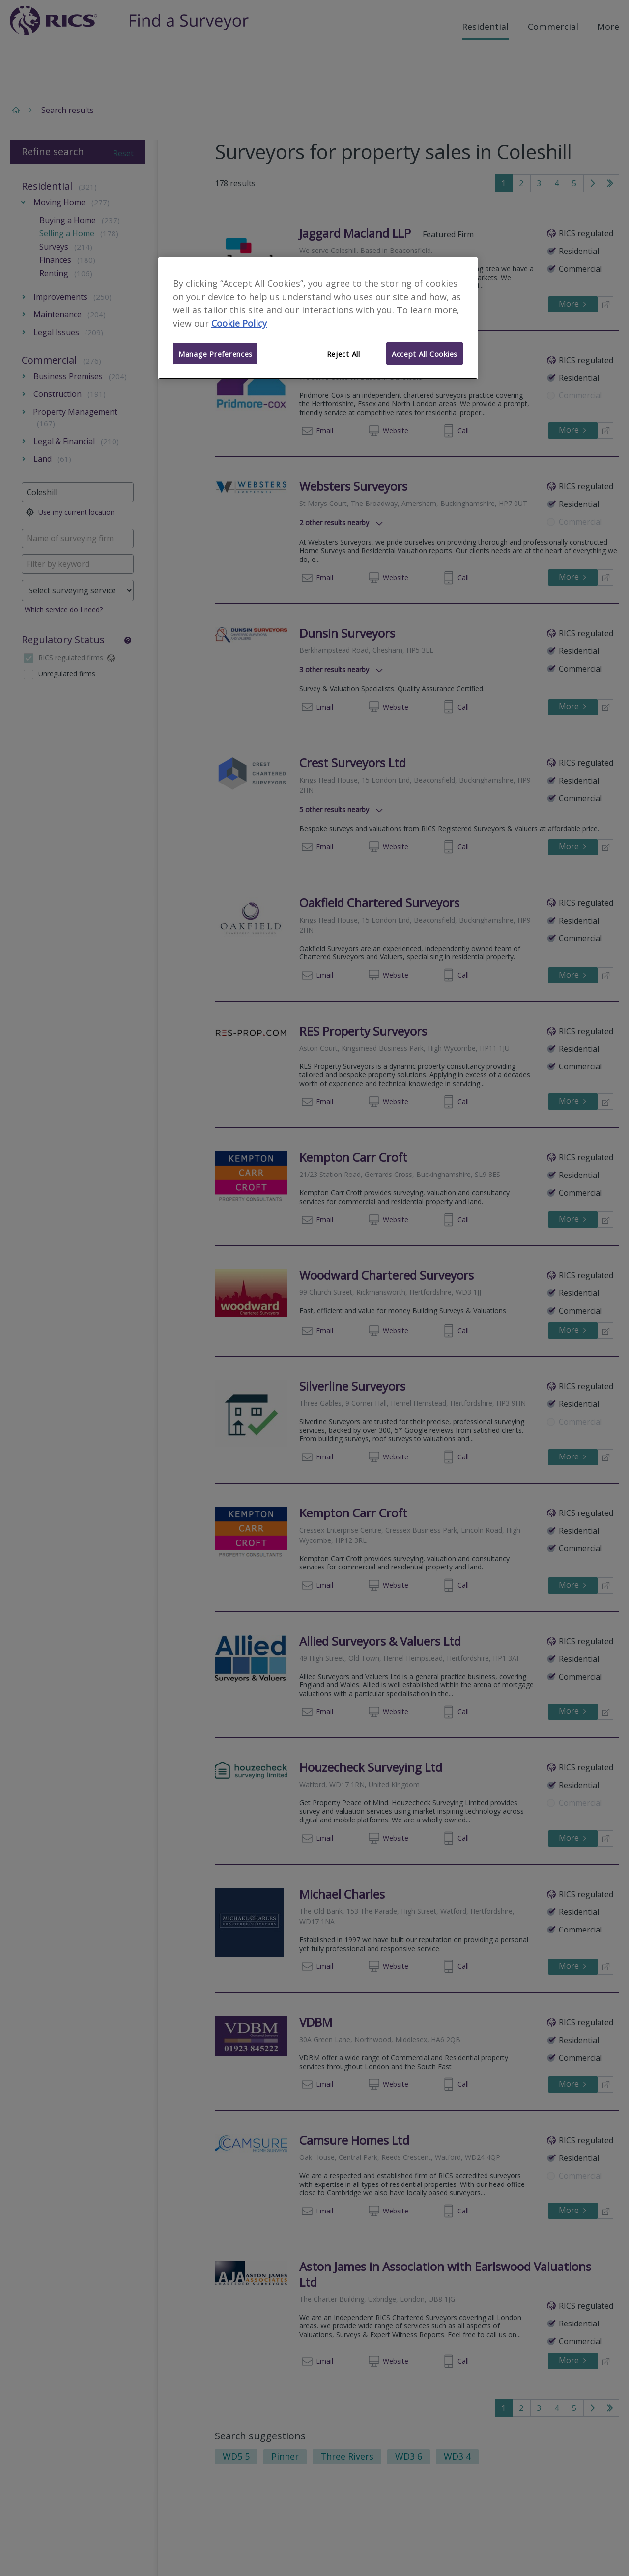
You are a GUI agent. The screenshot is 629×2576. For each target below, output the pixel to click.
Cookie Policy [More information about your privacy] (239, 323)
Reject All (343, 354)
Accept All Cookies (424, 354)
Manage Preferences (215, 354)
